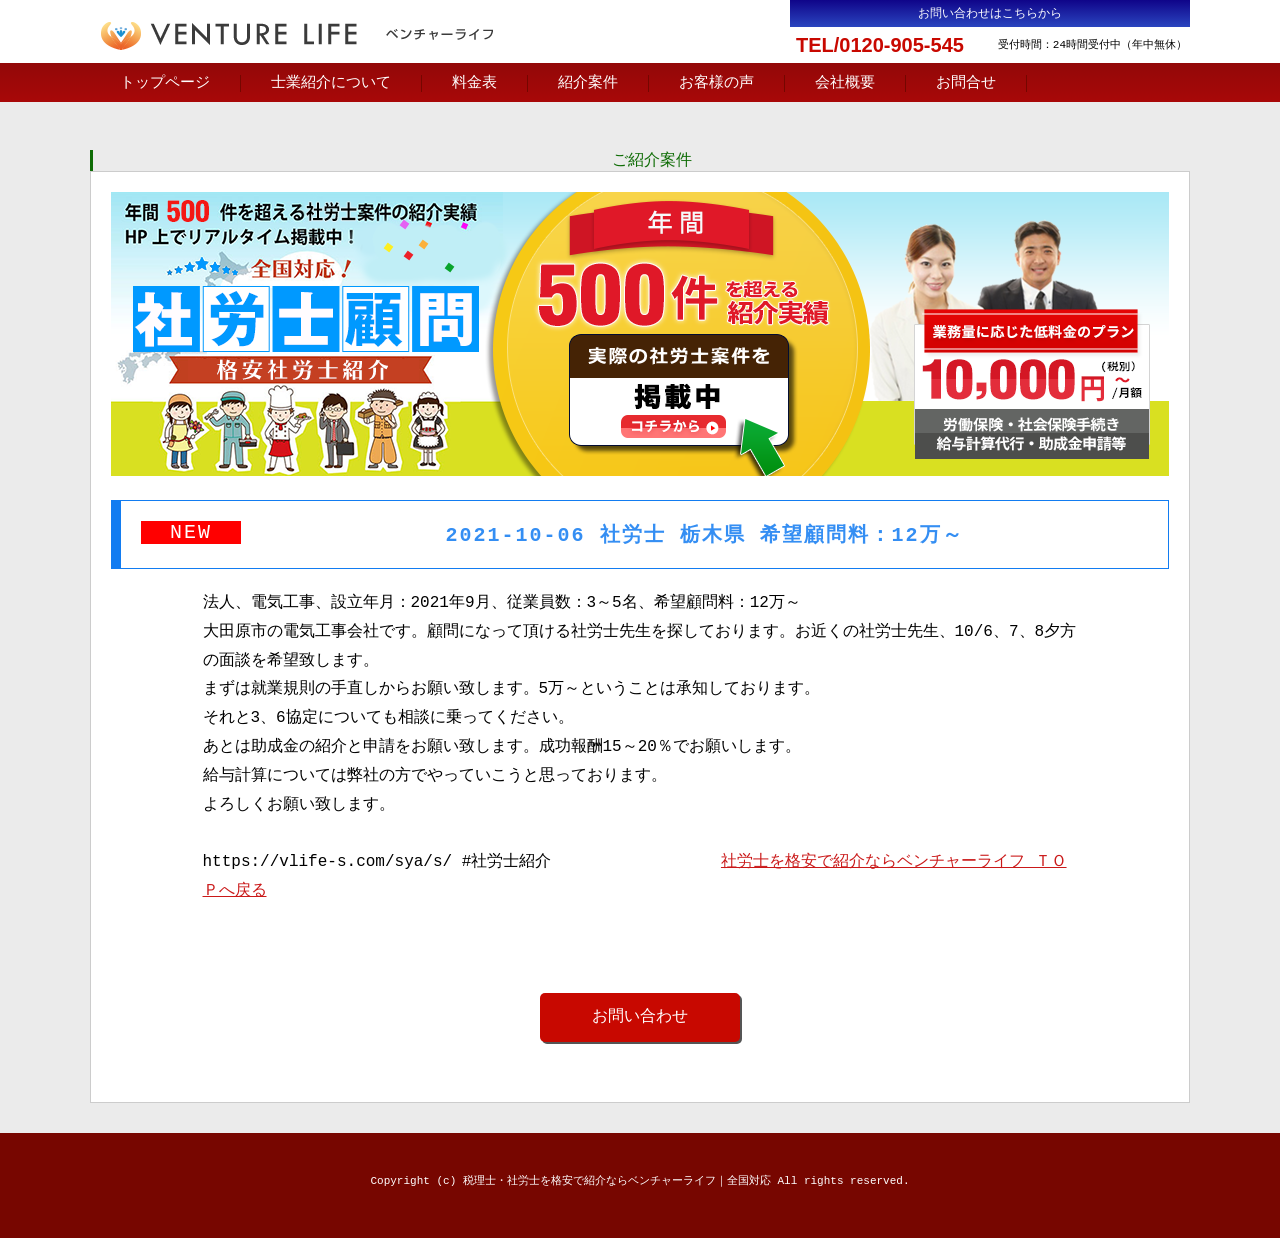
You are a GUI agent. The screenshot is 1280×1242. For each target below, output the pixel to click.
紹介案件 (588, 83)
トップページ (165, 83)
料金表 (474, 83)
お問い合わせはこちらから (990, 13)
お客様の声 (716, 83)
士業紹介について (331, 83)
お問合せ (966, 83)
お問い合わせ (640, 1020)
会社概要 (845, 83)
